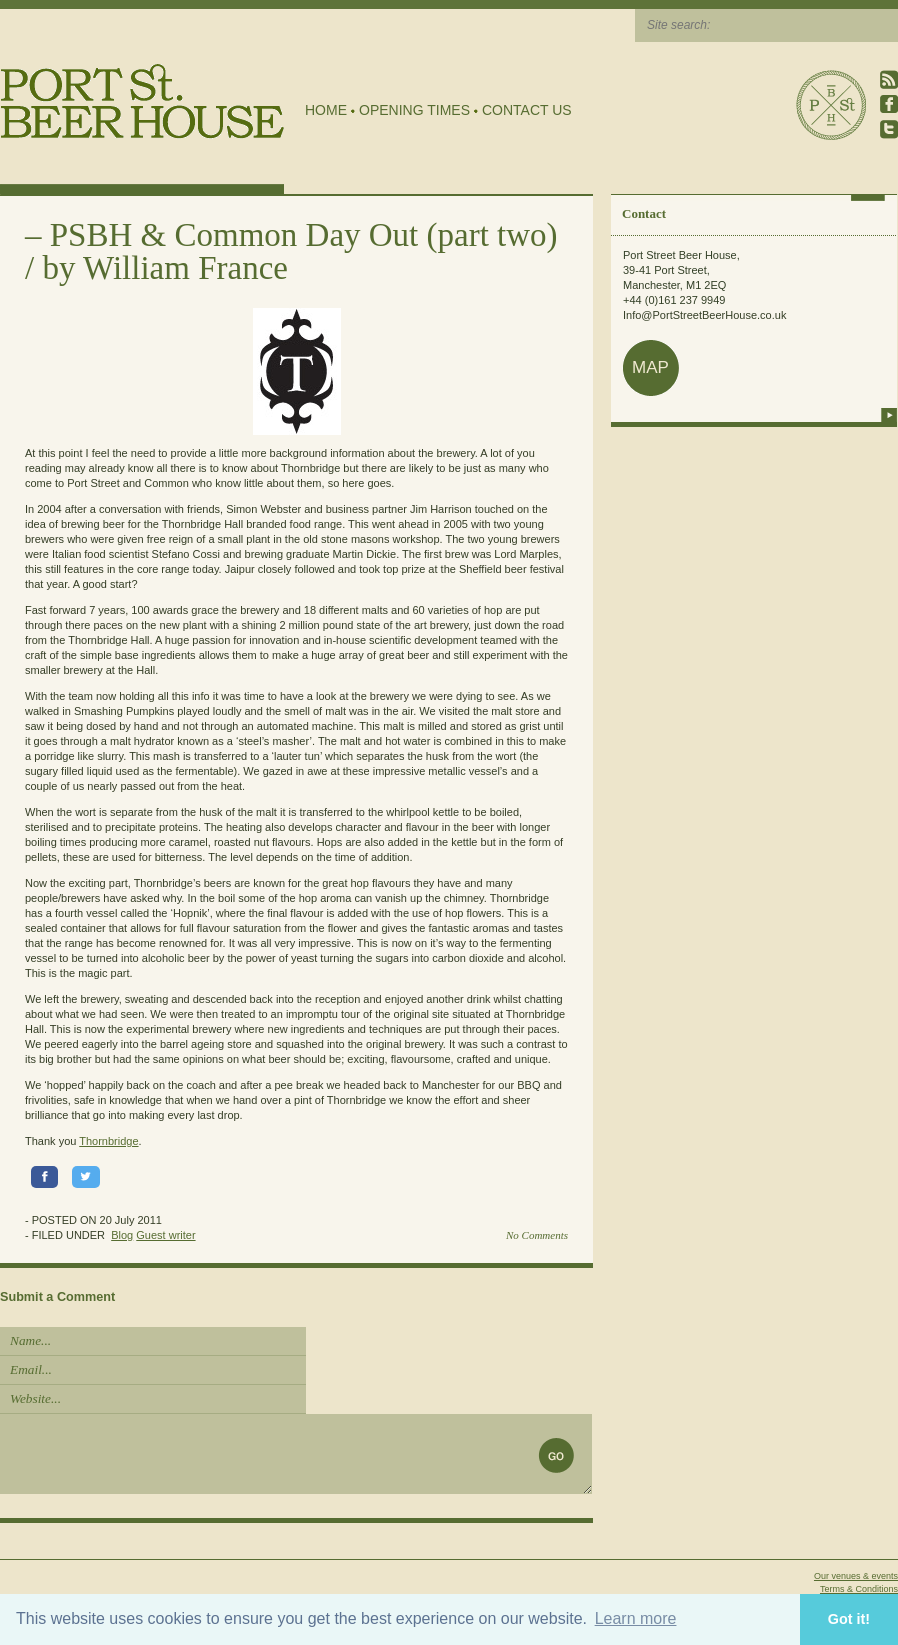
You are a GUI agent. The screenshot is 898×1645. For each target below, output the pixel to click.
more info (889, 415)
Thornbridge (108, 1141)
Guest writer (165, 1235)
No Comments (537, 1235)
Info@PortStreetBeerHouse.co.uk (704, 315)
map (650, 367)
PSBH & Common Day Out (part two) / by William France (291, 251)
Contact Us (527, 110)
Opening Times (414, 110)
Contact (644, 213)
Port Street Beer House (831, 105)
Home (326, 110)
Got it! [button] (849, 1619)
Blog (122, 1235)
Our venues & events (856, 1576)
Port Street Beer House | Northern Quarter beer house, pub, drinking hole (142, 101)
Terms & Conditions (859, 1589)
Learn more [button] (636, 1618)
